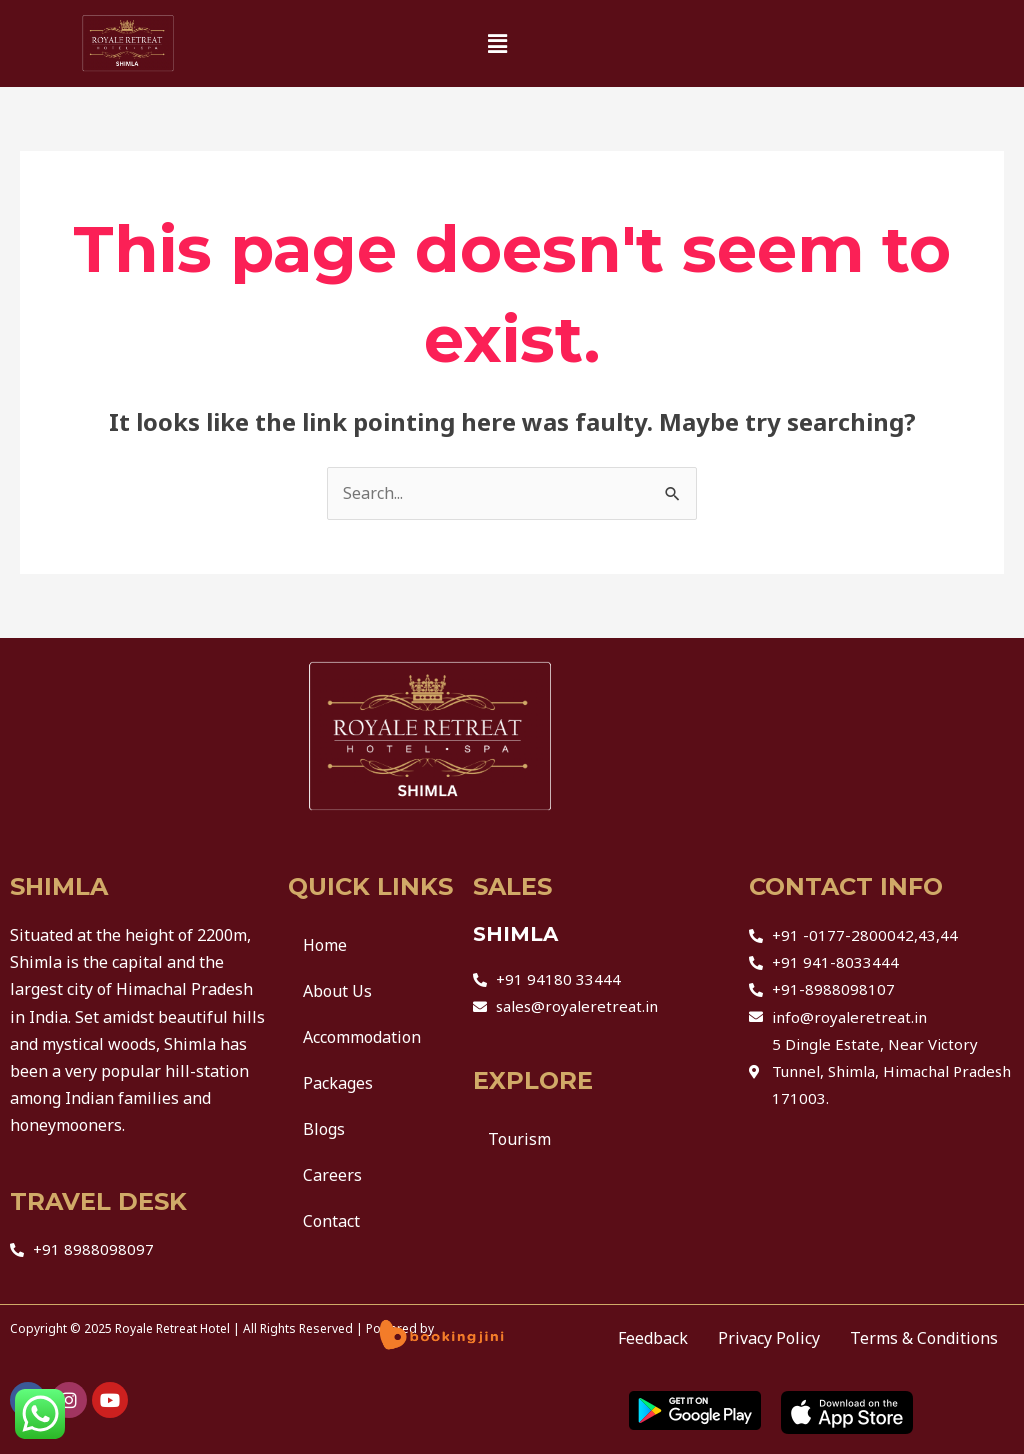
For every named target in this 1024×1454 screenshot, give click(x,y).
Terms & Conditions (924, 1338)
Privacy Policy (769, 1338)
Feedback (653, 1338)
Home (325, 945)
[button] (497, 44)
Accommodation (362, 1037)
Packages (338, 1083)
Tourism (519, 1139)
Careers (332, 1175)
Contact (331, 1221)
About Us (337, 991)
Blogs (324, 1129)
